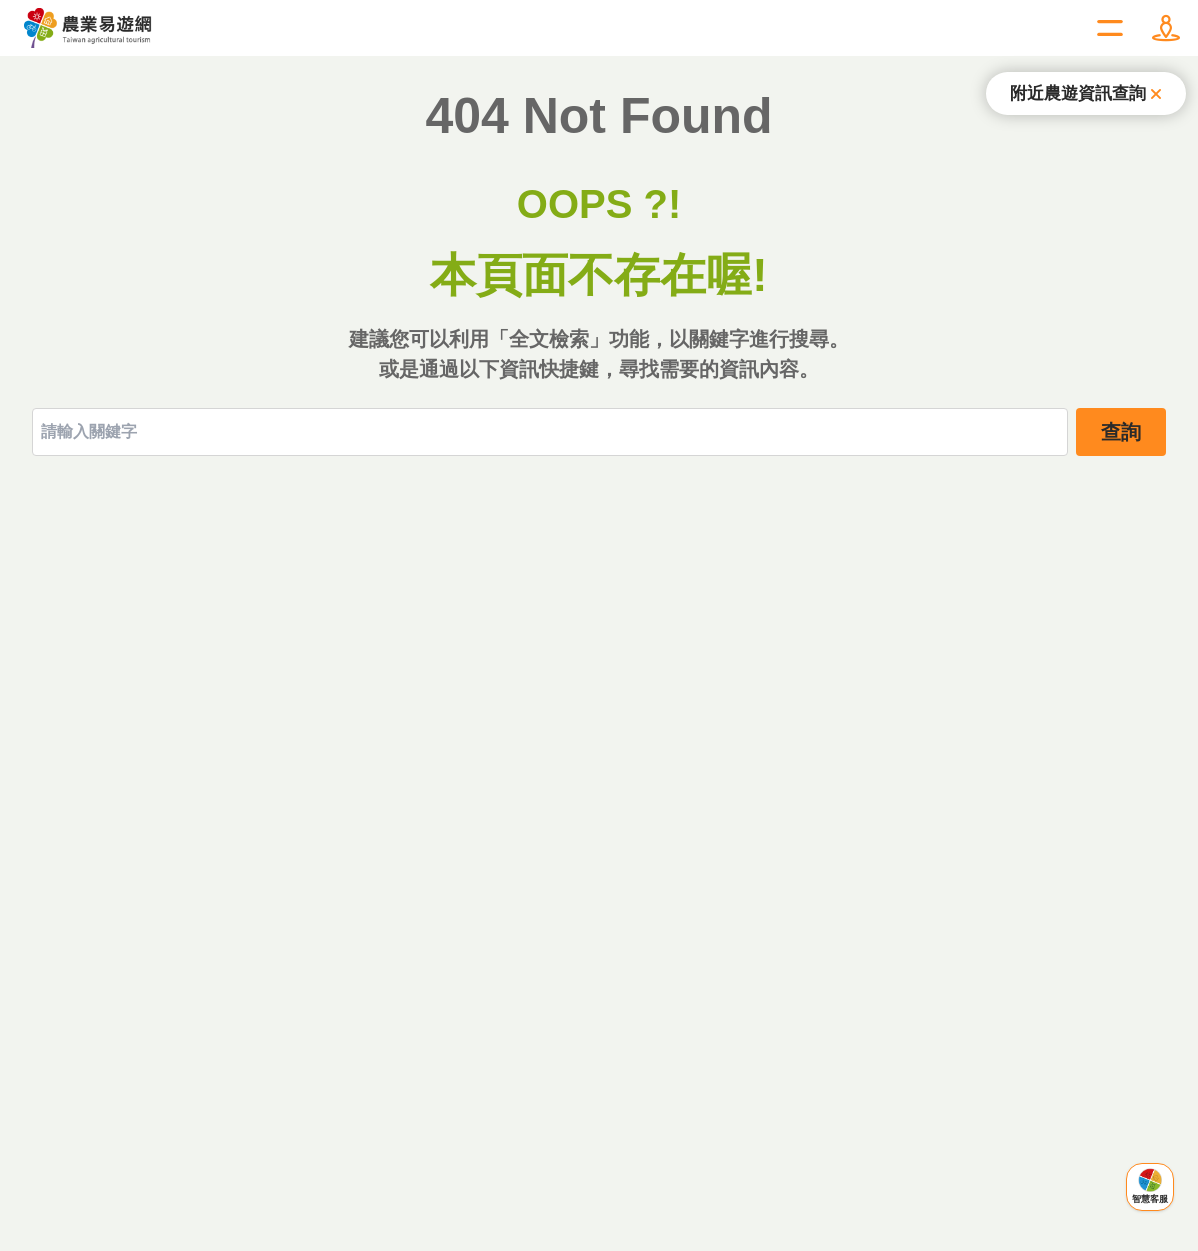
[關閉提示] (1086, 93)
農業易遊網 (88, 28)
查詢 (1121, 432)
